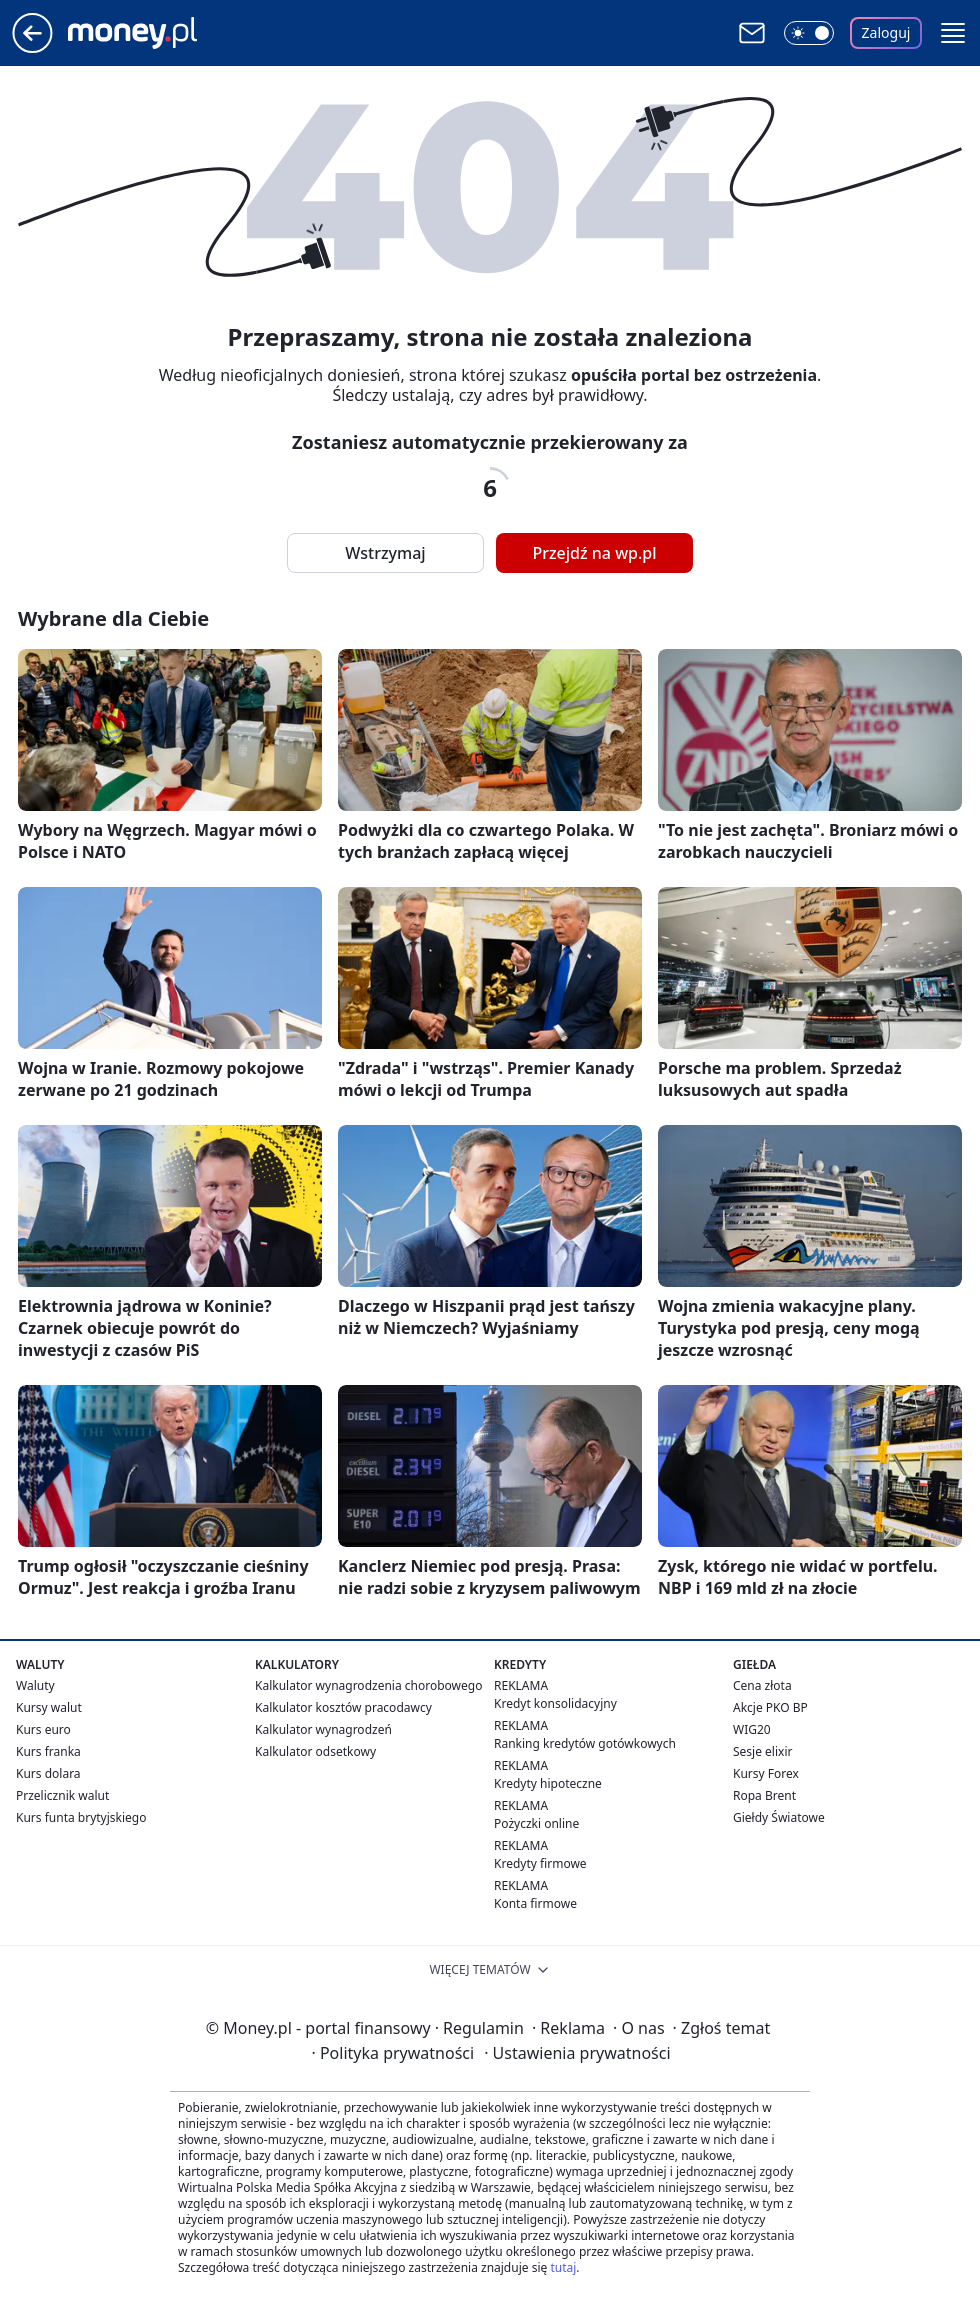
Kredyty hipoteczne (548, 1783)
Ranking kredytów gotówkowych (585, 1743)
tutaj (563, 2267)
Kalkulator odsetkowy (315, 1751)
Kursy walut (49, 1707)
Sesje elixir (762, 1751)
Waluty (35, 1685)
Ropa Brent (764, 1795)
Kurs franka (48, 1751)
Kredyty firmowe (540, 1863)
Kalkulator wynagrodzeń (323, 1729)
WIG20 (752, 1729)
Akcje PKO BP (770, 1707)
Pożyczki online (536, 1823)
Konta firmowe (535, 1903)
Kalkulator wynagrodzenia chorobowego (368, 1685)
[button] (953, 33)
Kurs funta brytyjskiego (81, 1817)
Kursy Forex (766, 1773)
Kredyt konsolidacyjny (555, 1703)
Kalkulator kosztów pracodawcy (343, 1707)
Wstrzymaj (385, 553)
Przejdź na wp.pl (594, 553)
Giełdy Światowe (779, 1817)
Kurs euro (43, 1729)
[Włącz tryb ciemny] (809, 33)
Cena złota (762, 1685)
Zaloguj (886, 32)
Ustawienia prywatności (577, 2053)
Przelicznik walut (62, 1795)
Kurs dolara (48, 1773)
